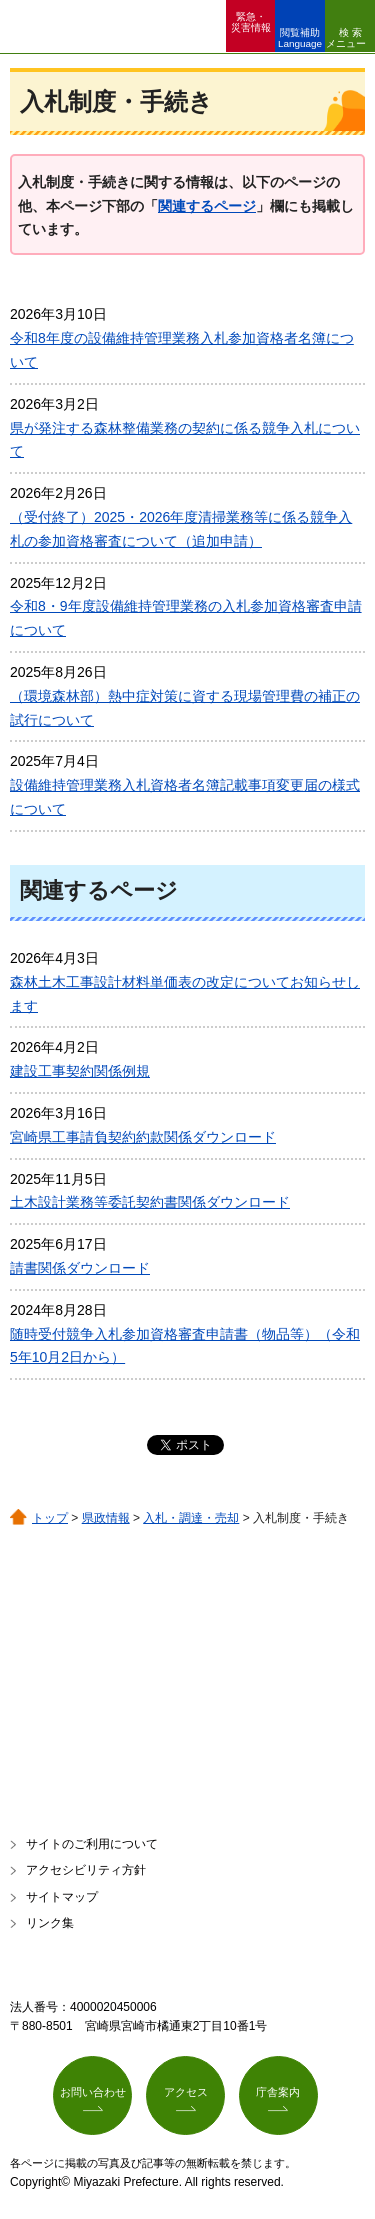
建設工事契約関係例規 (80, 1071)
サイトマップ (62, 1897)
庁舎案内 (278, 2092)
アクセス (186, 2092)
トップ (50, 1518)
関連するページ (207, 206)
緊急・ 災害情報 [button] (251, 22)
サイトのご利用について (92, 1844)
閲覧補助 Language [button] (300, 38)
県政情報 (106, 1518)
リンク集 (50, 1923)
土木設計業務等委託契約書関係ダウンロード (150, 1202)
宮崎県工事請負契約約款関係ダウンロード (143, 1137)
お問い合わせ (93, 2092)
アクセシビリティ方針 (86, 1870)
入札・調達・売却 (191, 1518)
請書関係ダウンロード (80, 1268)
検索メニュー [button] (346, 38)
